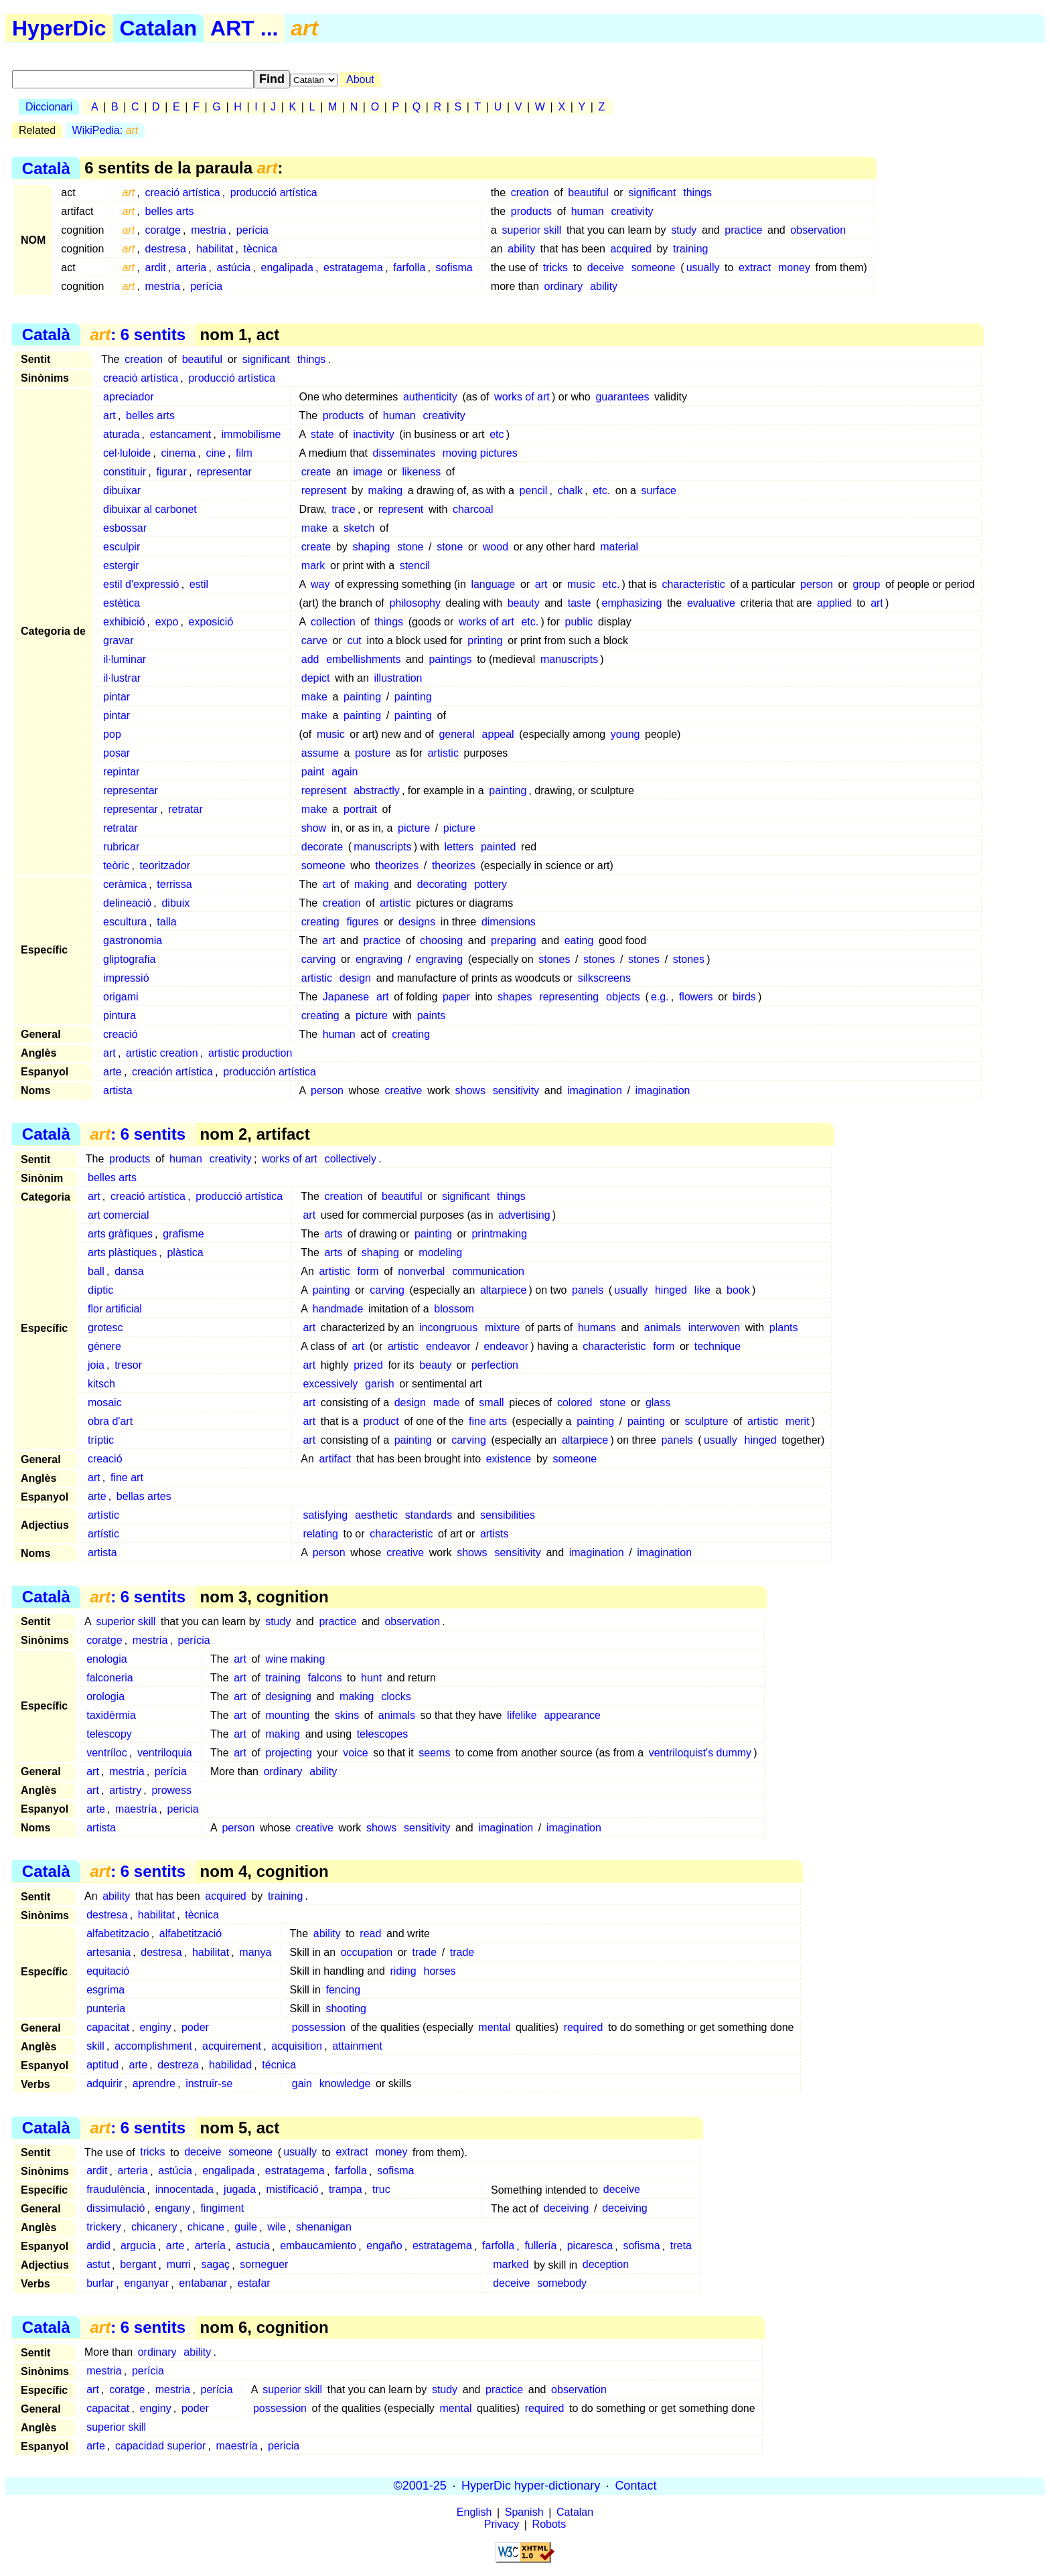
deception (606, 2265)
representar (224, 471)
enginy (155, 2027)
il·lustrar (122, 678)
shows (470, 1090)
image (367, 471)
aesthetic (376, 1515)
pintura (119, 1015)
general (456, 734)
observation (818, 230)
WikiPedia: (105, 130)
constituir (124, 471)
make (314, 528)
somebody (562, 2283)
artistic (443, 753)
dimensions (508, 921)
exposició (211, 621)
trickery (103, 2227)
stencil (415, 565)
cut (354, 640)
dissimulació (115, 2208)
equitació (107, 1971)
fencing (342, 1989)
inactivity (373, 434)
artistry (125, 1790)
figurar (171, 471)
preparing (513, 940)
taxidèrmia (111, 1715)
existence (509, 1458)
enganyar (146, 2283)
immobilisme (251, 434)
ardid (98, 2246)
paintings (450, 659)
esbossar (125, 528)
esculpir (121, 546)
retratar (185, 809)
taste (579, 603)
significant (652, 192)
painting (362, 696)
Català (46, 168)
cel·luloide (127, 453)
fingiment (222, 2208)
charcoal (473, 509)
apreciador (128, 396)
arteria (191, 267)
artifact (335, 1458)
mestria (208, 230)
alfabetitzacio (117, 1933)
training (690, 248)
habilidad (230, 2064)
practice (743, 230)
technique (717, 1346)
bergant (138, 2265)
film (244, 453)
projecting (288, 1752)
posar (116, 753)
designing (288, 1696)
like (702, 1290)
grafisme (183, 1233)
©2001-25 (420, 2485)
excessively (330, 1383)
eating (579, 940)
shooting (345, 2008)
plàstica (185, 1252)
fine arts (488, 1421)
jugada (240, 2190)
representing (569, 996)
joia (96, 1365)
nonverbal (421, 1271)
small (491, 1402)
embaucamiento (318, 2246)
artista (118, 1090)
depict (315, 678)
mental (494, 2027)
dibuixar (122, 490)
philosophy (415, 603)
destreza (177, 2064)
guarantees (622, 396)
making (385, 490)
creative (403, 1090)
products (531, 211)
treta (681, 2246)
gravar (118, 640)
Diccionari (48, 106)
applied (834, 603)
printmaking (499, 1233)
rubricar (121, 846)
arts (333, 1233)
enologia (106, 1659)
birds (744, 996)
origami (120, 996)
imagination (594, 1090)
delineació (127, 903)
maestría (136, 1809)
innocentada (184, 2190)
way (320, 584)
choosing (441, 940)
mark (313, 565)
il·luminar (124, 659)
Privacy (501, 2524)
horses (440, 1971)
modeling (440, 1252)
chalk (570, 490)
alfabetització (190, 1933)
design (355, 978)
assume (320, 753)
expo (167, 621)
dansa (129, 1271)
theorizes (397, 865)
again (344, 771)
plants (783, 1327)
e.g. (660, 996)
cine (215, 453)
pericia (183, 1809)
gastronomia (132, 940)
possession (319, 2027)
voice (355, 1752)
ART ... (244, 28)
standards (428, 1515)
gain (302, 2083)
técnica (279, 2064)
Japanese (346, 996)
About (360, 79)
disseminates (404, 453)
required (583, 2027)
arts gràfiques (120, 1233)
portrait (360, 809)
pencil (534, 490)
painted (498, 846)
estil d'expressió (141, 584)
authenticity (430, 396)
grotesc (105, 1327)
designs (416, 921)
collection (333, 621)
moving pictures (480, 453)
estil (199, 584)
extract (755, 267)
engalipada (286, 267)
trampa (345, 2190)
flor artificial (115, 1308)
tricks (555, 267)
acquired (630, 248)
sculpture (706, 1421)
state (322, 434)
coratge (163, 230)
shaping (371, 546)
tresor (128, 1365)
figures (363, 921)
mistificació (292, 2190)
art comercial (118, 1215)
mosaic (105, 1402)
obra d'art (110, 1421)
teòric (116, 865)
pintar (116, 696)
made (446, 1402)
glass (658, 1402)
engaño (384, 2246)
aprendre (154, 2083)
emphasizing (632, 603)
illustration (398, 678)
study (683, 230)
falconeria (109, 1677)
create (316, 471)
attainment (357, 2046)
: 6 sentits (137, 334)
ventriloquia (164, 1752)
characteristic (693, 584)
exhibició (124, 621)
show (313, 828)
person (816, 584)
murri (179, 2265)
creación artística (172, 1071)
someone (653, 267)
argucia (138, 2246)
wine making (295, 1659)
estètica (121, 603)
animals (662, 1327)
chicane (206, 2227)
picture (414, 828)
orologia (105, 1696)
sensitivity (516, 1090)
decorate (322, 846)
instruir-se (208, 2083)
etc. (601, 490)
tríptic (101, 1440)
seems (434, 1752)
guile (245, 2227)
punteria (105, 2008)
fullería (540, 2246)
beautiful (588, 192)
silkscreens (604, 978)
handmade (338, 1308)
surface (659, 490)
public (579, 621)
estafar (254, 2283)
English (474, 2512)
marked (510, 2265)
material (619, 546)
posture (372, 753)
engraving (379, 959)
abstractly (376, 790)
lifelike (521, 1715)
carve (314, 640)
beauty (524, 603)
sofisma (454, 267)
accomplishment (153, 2046)
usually (703, 267)
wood (495, 546)
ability (521, 248)
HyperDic (59, 28)
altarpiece (503, 1290)
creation (530, 192)
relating (320, 1533)
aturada (121, 434)
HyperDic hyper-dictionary (530, 2485)
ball (96, 1271)
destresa (165, 248)
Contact (635, 2485)
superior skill (531, 230)
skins (347, 1715)
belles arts (169, 211)
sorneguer (264, 2265)
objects (623, 996)
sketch (359, 528)
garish (379, 1383)
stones (554, 959)
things (697, 192)
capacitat (107, 2027)
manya (255, 1952)
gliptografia (129, 959)
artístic (103, 1515)
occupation (366, 1952)
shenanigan (324, 2227)
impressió (126, 978)
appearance (572, 1715)
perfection (494, 1365)
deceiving (566, 2208)
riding (403, 1971)
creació (120, 1034)
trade (424, 1952)
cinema (178, 453)
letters (459, 846)
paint (313, 771)
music (581, 584)
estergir (121, 565)
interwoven (714, 1327)
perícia (252, 230)
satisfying (325, 1515)
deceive (605, 267)
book (738, 1290)
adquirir (104, 2083)
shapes (515, 996)
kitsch (101, 1383)
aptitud (102, 2064)
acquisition (296, 2046)
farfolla (409, 267)
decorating (442, 884)
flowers (696, 996)
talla (166, 921)
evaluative (711, 603)
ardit (155, 267)
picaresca (590, 2246)
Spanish (524, 2512)
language (493, 584)
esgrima (105, 1989)
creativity (632, 211)
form (368, 1271)
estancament (181, 434)
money (794, 267)
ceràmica (125, 884)
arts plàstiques (122, 1252)
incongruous (448, 1327)
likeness (421, 471)
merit (797, 1421)
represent (324, 490)
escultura (125, 921)
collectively (350, 1158)
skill (95, 2046)
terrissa (174, 884)
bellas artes (144, 1496)
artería (210, 2246)
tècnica (261, 248)
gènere (104, 1346)
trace (343, 509)
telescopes (382, 1734)
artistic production (250, 1053)
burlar (100, 2283)
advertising (524, 1215)
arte (112, 1071)
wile (276, 2227)
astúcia (234, 267)
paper (456, 996)
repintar (121, 771)
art (109, 415)
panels (587, 1290)
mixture (502, 1327)
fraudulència (115, 2190)
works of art (522, 396)
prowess (171, 1790)
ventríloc (106, 1752)
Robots (549, 2524)
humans (597, 1327)
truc (381, 2190)
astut (98, 2265)
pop (112, 734)
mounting (287, 1715)
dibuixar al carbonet (150, 509)
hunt (371, 1677)
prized (368, 1365)
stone (410, 546)
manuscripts (569, 659)
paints (431, 1015)
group (866, 584)
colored (574, 1402)
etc (497, 434)
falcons (325, 1677)
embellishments (363, 659)
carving (318, 959)
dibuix (175, 903)
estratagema (353, 267)
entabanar (203, 2283)
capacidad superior (160, 2445)
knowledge (345, 2083)
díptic (100, 1290)
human (587, 211)
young (625, 734)
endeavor (448, 1346)
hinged (671, 1290)
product (380, 1421)
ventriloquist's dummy (700, 1752)
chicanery (154, 2227)
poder (195, 2027)
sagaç (215, 2265)
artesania (108, 1952)
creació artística (182, 192)
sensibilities (507, 1515)
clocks (395, 1696)
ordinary (563, 286)
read (370, 1933)
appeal (498, 734)
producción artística (269, 1071)
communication (488, 1271)
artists (494, 1533)
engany (173, 2208)
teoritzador (165, 865)
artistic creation (162, 1053)
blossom (454, 1308)
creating (320, 921)
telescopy (109, 1734)
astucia (253, 2246)
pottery (490, 884)
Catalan (159, 28)
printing (484, 640)
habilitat (214, 248)
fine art (126, 1477)
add (310, 659)
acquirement (231, 2046)
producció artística (273, 192)
